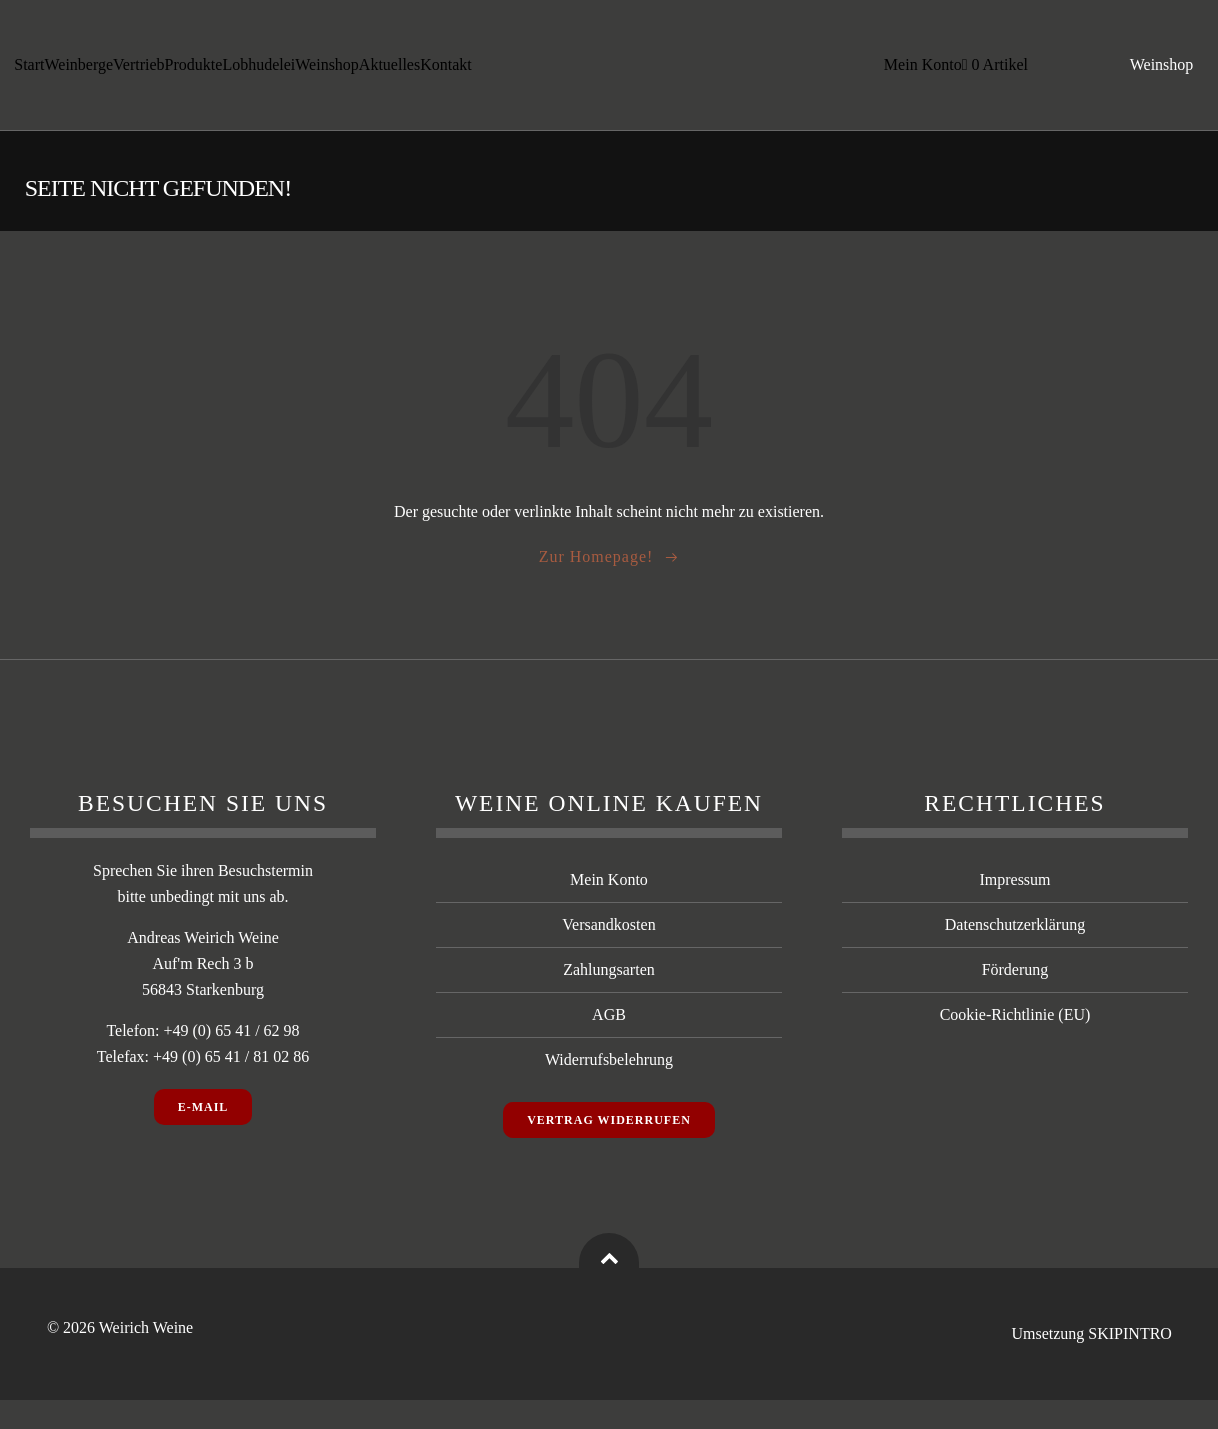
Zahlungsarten (609, 999)
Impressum (1014, 909)
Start (30, 59)
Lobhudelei (259, 59)
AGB (609, 1044)
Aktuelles (390, 59)
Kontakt (41, 83)
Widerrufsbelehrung (609, 1089)
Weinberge (79, 59)
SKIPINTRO (1130, 1363)
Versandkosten (608, 954)
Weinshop (328, 59)
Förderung (1015, 999)
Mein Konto (920, 71)
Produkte (194, 59)
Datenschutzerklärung (1015, 954)
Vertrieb (140, 59)
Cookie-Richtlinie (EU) (1015, 1044)
